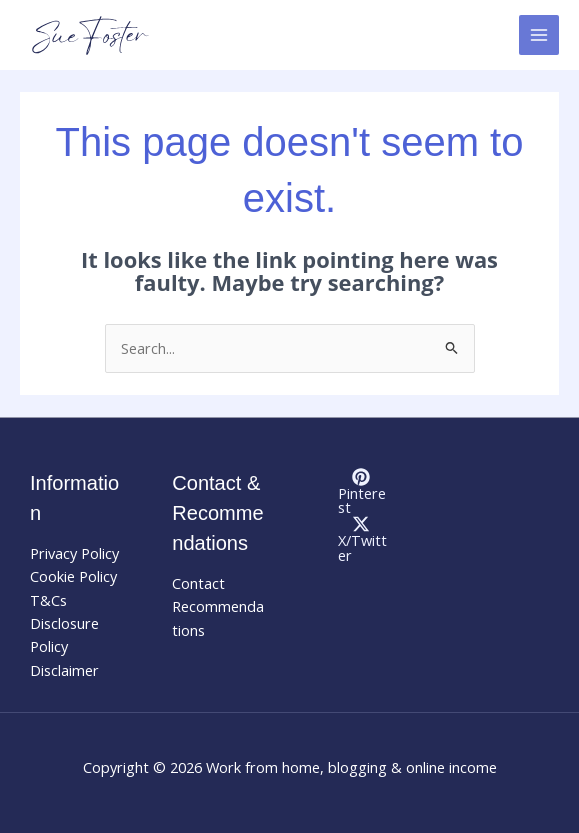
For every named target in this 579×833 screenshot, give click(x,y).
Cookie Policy (73, 576)
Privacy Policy (74, 553)
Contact (198, 583)
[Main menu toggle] (539, 35)
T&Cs (48, 600)
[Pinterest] (361, 491)
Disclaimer (64, 670)
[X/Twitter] (361, 538)
